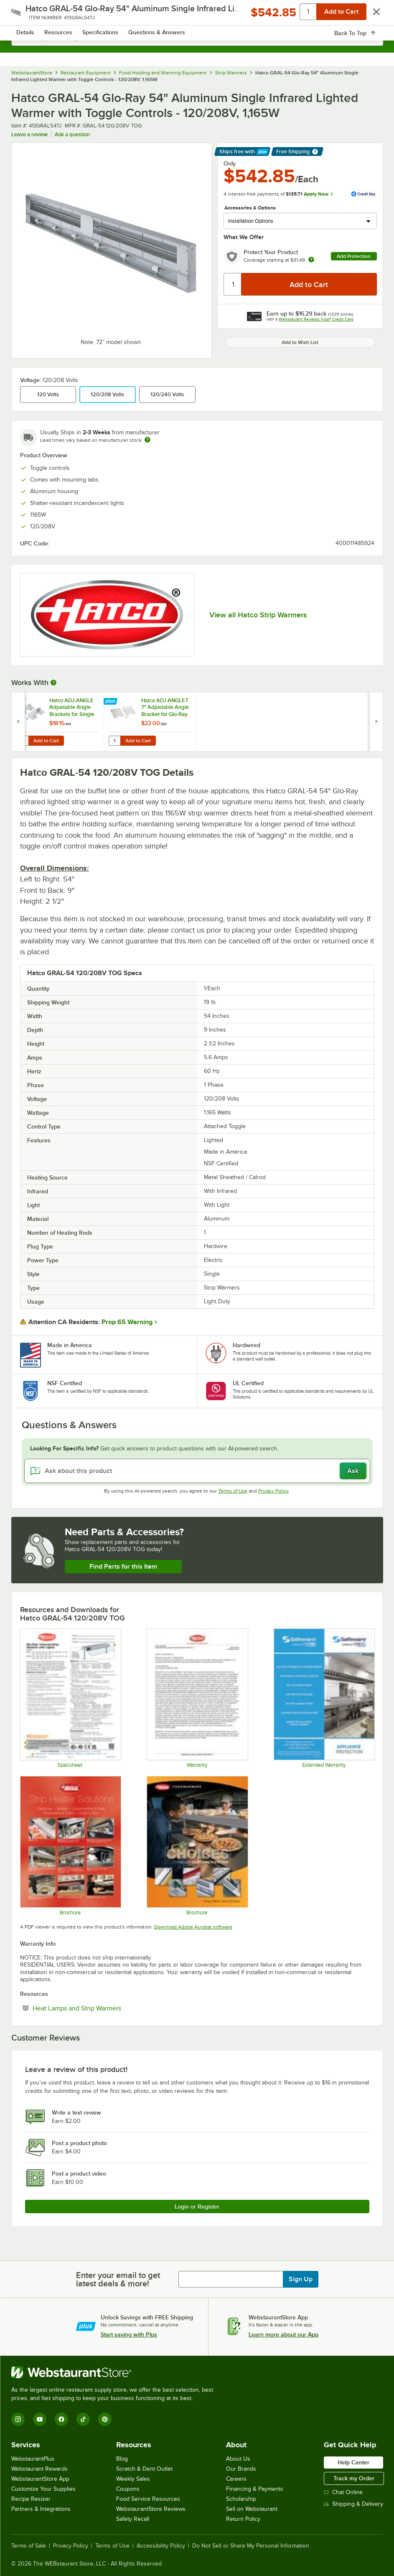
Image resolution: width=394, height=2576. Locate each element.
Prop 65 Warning (127, 1322)
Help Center (353, 2462)
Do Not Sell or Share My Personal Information (250, 2546)
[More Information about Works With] (53, 682)
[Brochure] (197, 1845)
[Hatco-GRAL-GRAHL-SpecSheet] (70, 1698)
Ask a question (72, 134)
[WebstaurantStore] (115, 2372)
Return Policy (243, 2519)
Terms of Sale (28, 2546)
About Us (238, 2459)
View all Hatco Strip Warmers (258, 615)
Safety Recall (132, 2519)
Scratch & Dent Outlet (144, 2469)
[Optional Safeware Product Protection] (324, 1698)
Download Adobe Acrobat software (193, 1927)
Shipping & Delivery (353, 2504)
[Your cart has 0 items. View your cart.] (370, 15)
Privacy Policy (273, 1491)
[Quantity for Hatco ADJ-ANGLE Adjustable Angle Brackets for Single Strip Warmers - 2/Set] (22, 741)
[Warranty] (197, 1698)
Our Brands (241, 2469)
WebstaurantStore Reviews (151, 2509)
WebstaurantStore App (40, 2479)
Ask (352, 1471)
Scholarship (241, 2499)
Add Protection (354, 256)
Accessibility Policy (161, 2546)
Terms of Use (232, 1491)
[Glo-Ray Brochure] (70, 1845)
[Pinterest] (105, 2419)
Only (230, 163)
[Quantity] (233, 284)
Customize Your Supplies (43, 2489)
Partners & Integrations (41, 2509)
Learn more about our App (283, 2334)
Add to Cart (46, 741)
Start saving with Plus (129, 2334)
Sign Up (301, 2279)
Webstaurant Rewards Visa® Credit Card (316, 319)
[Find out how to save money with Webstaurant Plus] (19, 702)
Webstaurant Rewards (39, 2469)
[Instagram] (18, 2419)
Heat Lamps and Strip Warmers (102, 2008)
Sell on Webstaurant (251, 2509)
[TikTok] (83, 2419)
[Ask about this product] (197, 1471)
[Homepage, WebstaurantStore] (197, 15)
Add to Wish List (300, 342)
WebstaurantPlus (32, 2459)
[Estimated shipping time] (147, 439)
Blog (122, 2459)
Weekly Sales (133, 2479)
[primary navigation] (29, 15)
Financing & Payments (254, 2489)
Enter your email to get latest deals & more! (118, 2279)
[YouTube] (39, 2419)
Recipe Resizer (31, 2499)
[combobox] (197, 37)
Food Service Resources (148, 2499)
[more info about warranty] (311, 260)
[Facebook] (61, 2419)
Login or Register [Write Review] (197, 2206)
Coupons (128, 2489)
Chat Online (343, 2492)
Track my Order (353, 2478)
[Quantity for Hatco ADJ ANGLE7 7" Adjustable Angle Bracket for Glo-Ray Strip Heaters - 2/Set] (114, 741)
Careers (236, 2479)
